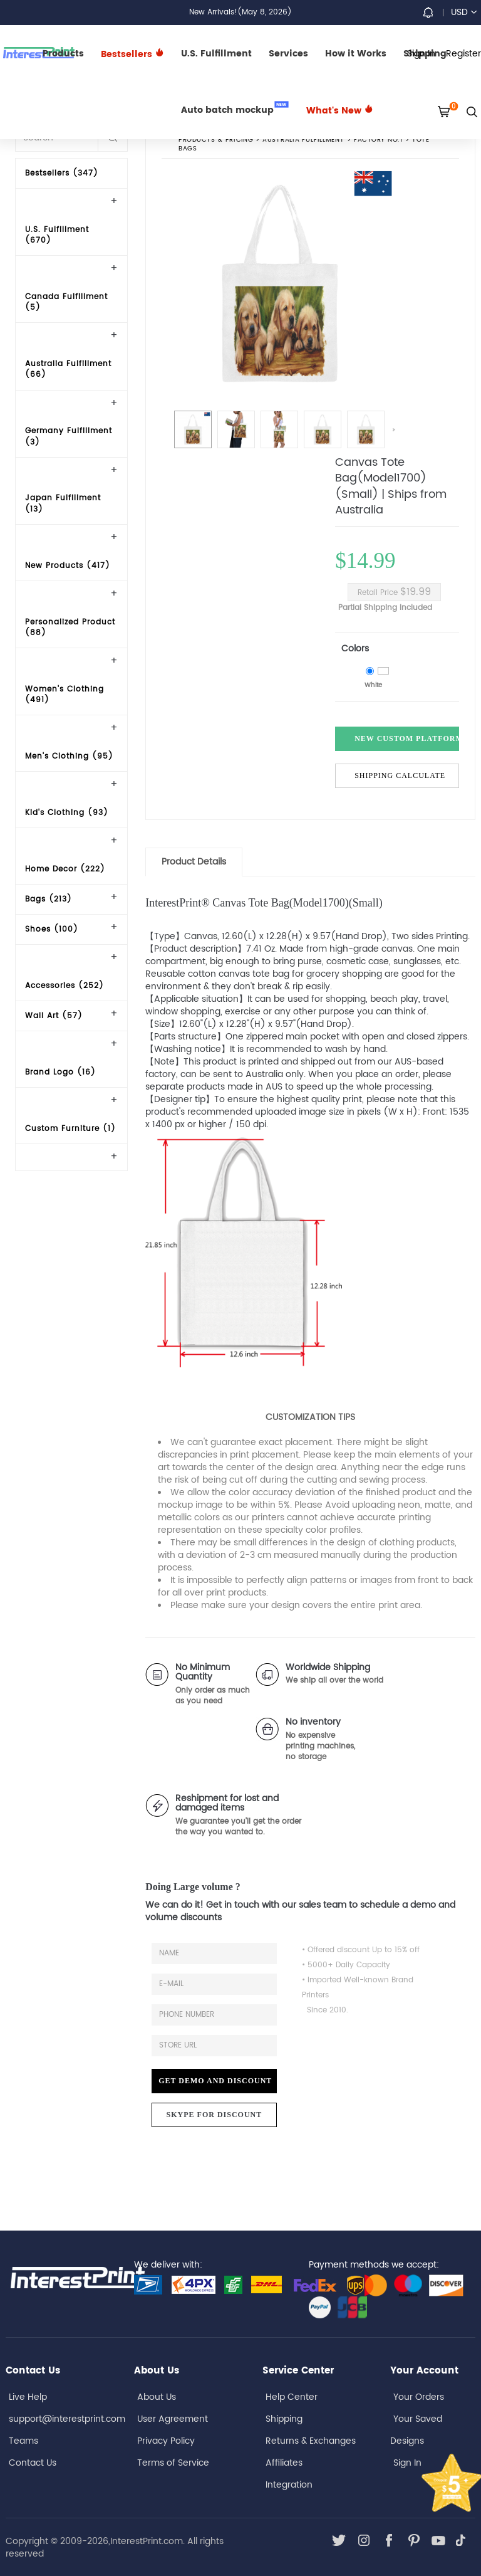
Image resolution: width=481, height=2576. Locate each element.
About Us (156, 2397)
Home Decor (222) (65, 869)
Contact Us (32, 2463)
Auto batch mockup (235, 109)
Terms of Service (173, 2463)
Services (288, 53)
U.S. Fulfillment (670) (57, 235)
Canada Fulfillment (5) (66, 302)
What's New (339, 110)
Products (63, 53)
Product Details (194, 861)
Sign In (407, 2463)
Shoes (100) (51, 929)
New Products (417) (67, 566)
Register (463, 53)
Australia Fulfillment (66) (68, 369)
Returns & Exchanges (311, 2441)
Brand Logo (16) (60, 1072)
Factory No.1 (378, 140)
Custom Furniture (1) (70, 1129)
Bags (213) (48, 899)
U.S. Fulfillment (216, 53)
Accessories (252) (64, 986)
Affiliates (284, 2463)
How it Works (355, 53)
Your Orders (418, 2397)
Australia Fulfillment (303, 140)
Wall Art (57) (54, 1016)
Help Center (292, 2397)
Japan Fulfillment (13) (63, 503)
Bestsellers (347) (61, 173)
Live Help (28, 2397)
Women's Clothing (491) (64, 694)
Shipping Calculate (399, 775)
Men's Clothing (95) (69, 756)
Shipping (284, 2419)
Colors (355, 648)
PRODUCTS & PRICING (215, 140)
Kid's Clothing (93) (66, 813)
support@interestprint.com (67, 2419)
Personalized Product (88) (70, 627)
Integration (289, 2485)
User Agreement (172, 2419)
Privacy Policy (166, 2441)
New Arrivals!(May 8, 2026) (240, 12)
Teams (23, 2441)
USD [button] (464, 12)
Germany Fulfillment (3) (68, 436)
